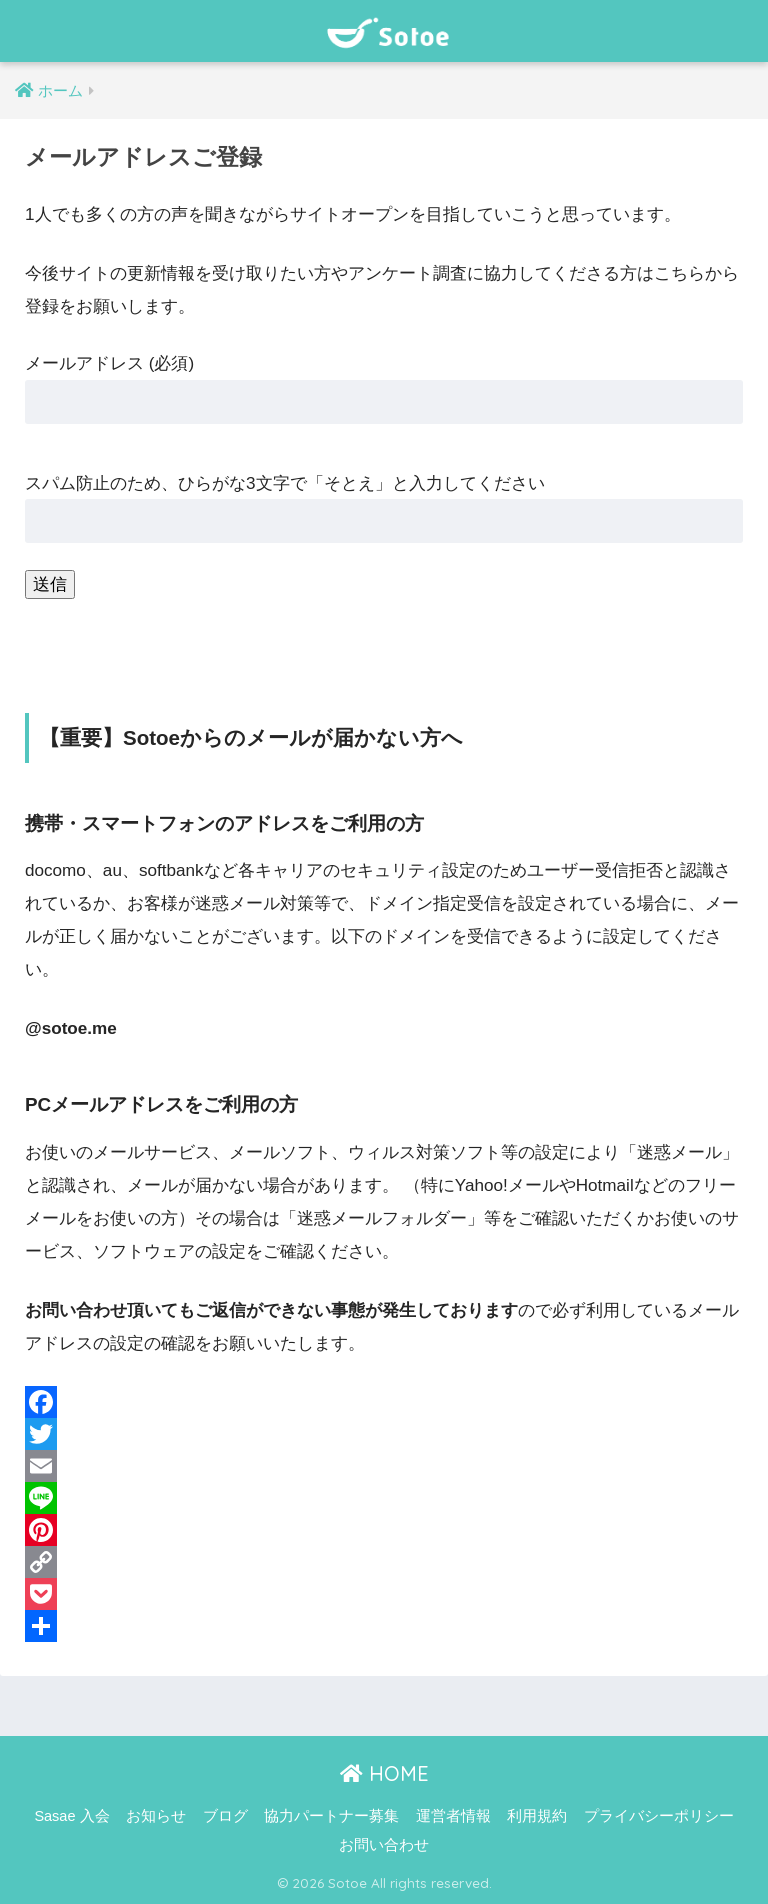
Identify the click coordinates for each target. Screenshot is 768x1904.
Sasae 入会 (71, 1816)
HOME (384, 1773)
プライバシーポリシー (659, 1816)
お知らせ (156, 1816)
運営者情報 (453, 1816)
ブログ (225, 1816)
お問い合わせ (384, 1845)
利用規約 (537, 1816)
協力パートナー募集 (331, 1816)
